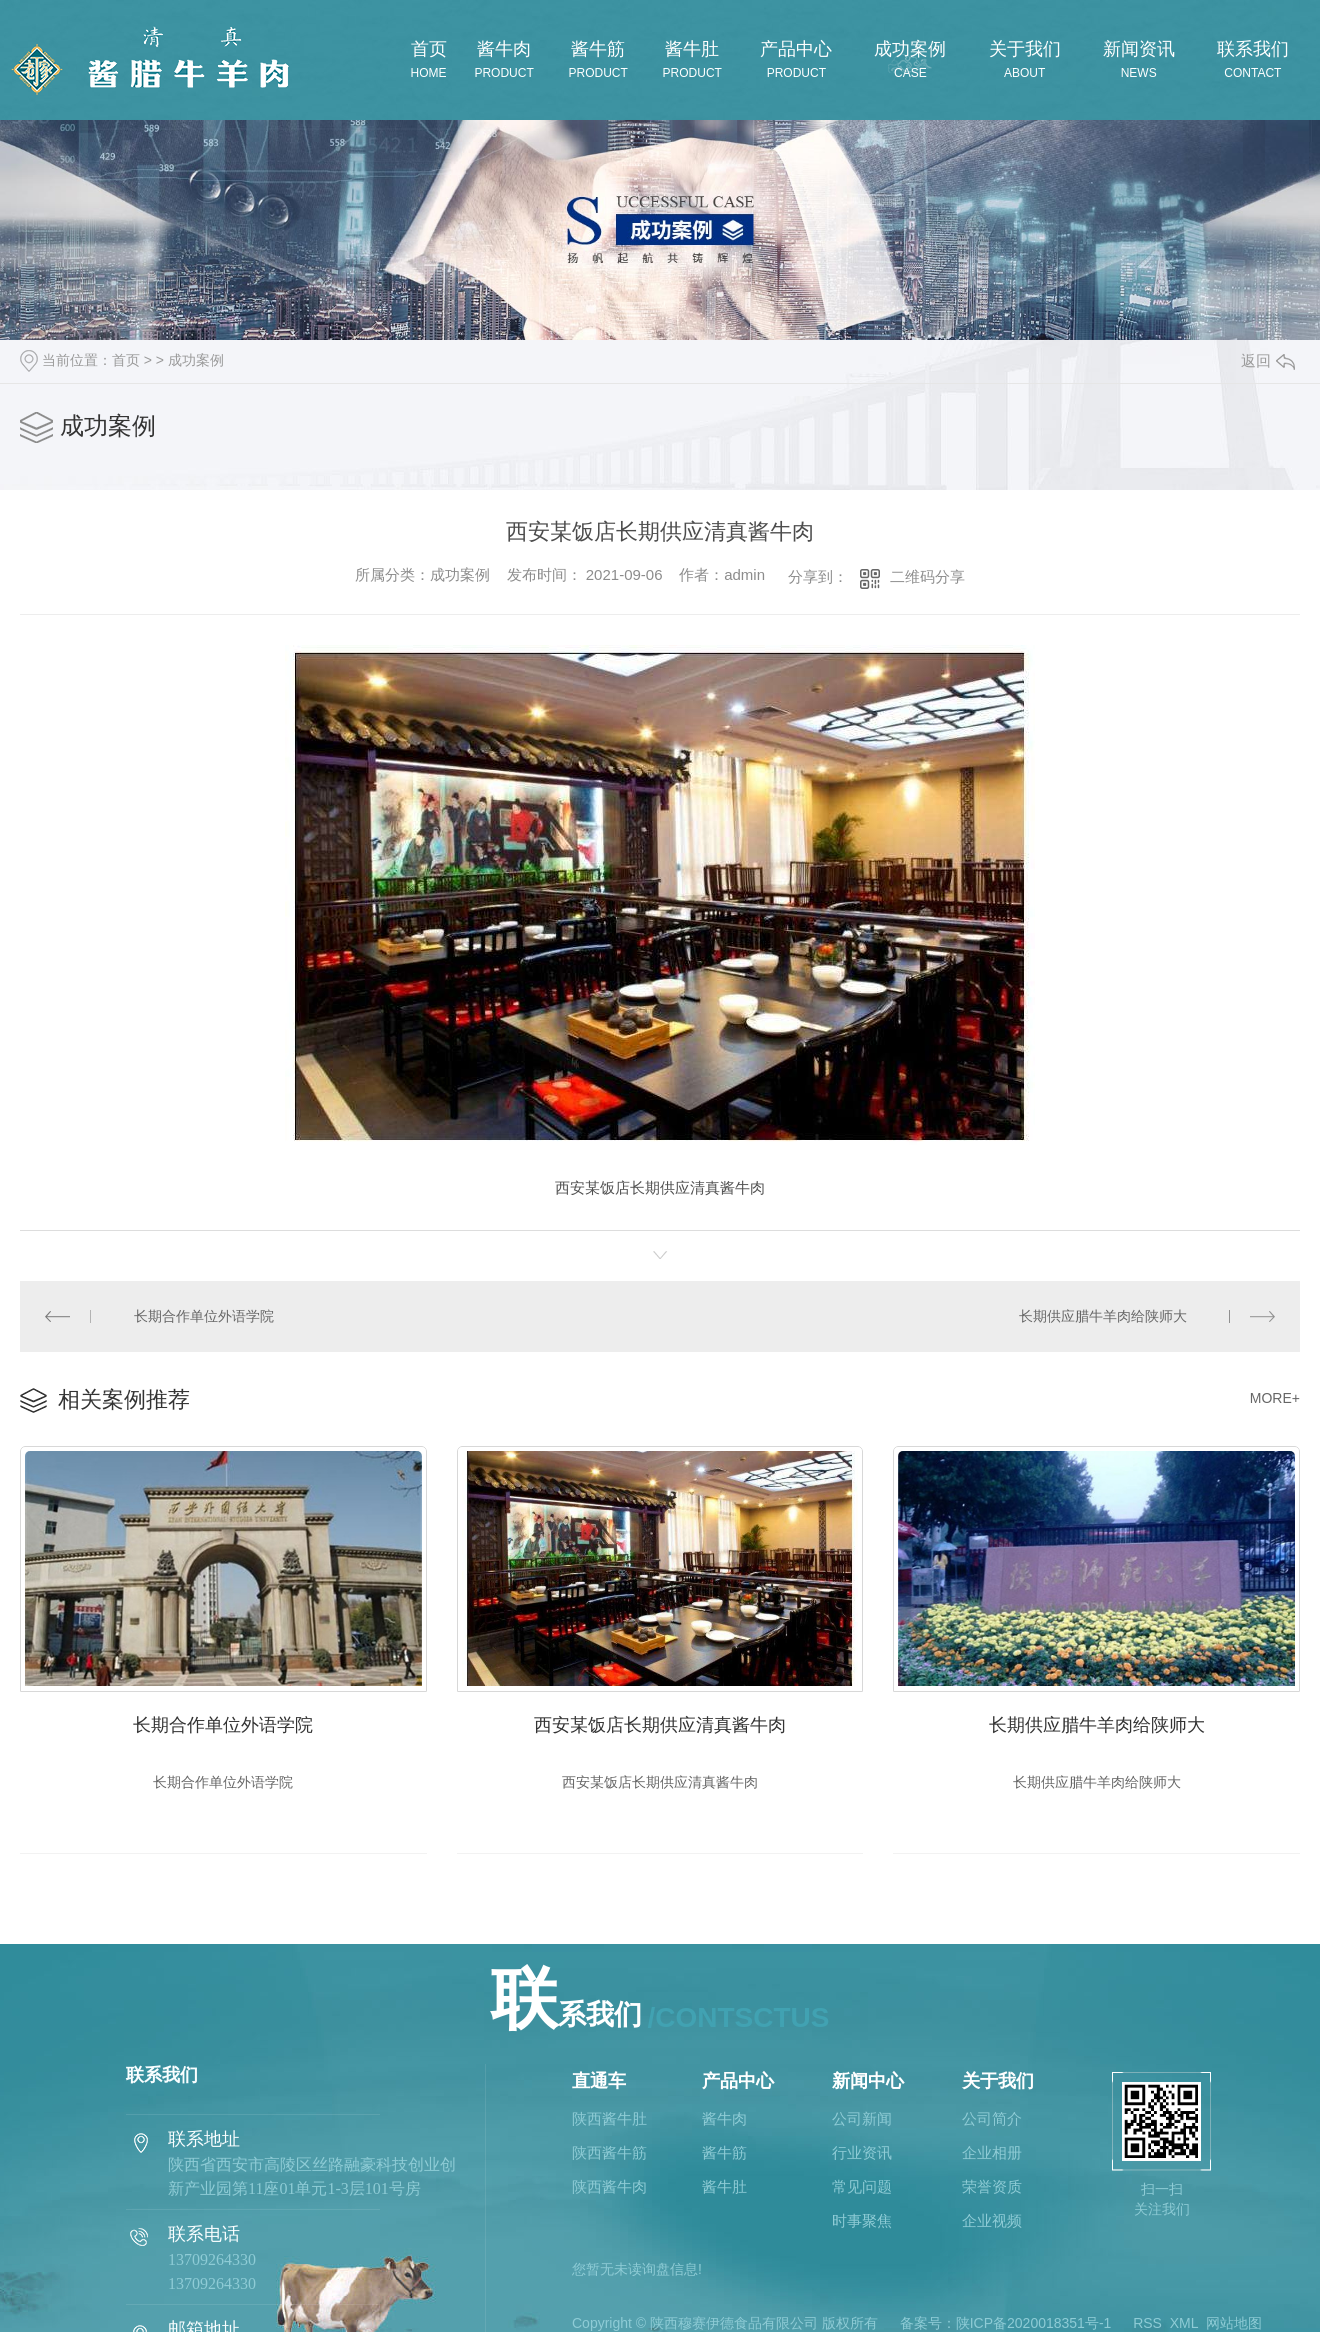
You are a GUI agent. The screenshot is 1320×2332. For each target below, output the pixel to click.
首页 (126, 360)
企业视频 (992, 2221)
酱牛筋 (724, 2153)
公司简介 (992, 2119)
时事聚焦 (862, 2221)
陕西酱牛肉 (609, 2187)
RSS (1147, 2323)
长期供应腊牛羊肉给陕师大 (1103, 1316)
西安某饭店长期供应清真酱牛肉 (660, 1725)
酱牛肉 (724, 2119)
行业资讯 (862, 2153)
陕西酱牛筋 (609, 2153)
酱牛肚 (724, 2187)
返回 (1268, 360)
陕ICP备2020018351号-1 (1034, 2323)
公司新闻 (862, 2119)
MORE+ (1275, 1398)
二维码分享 (927, 576)
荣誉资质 (992, 2187)
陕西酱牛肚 (609, 2119)
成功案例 (196, 360)
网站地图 (1234, 2323)
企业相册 (992, 2153)
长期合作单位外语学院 (204, 1316)
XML (1184, 2323)
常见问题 (862, 2187)
